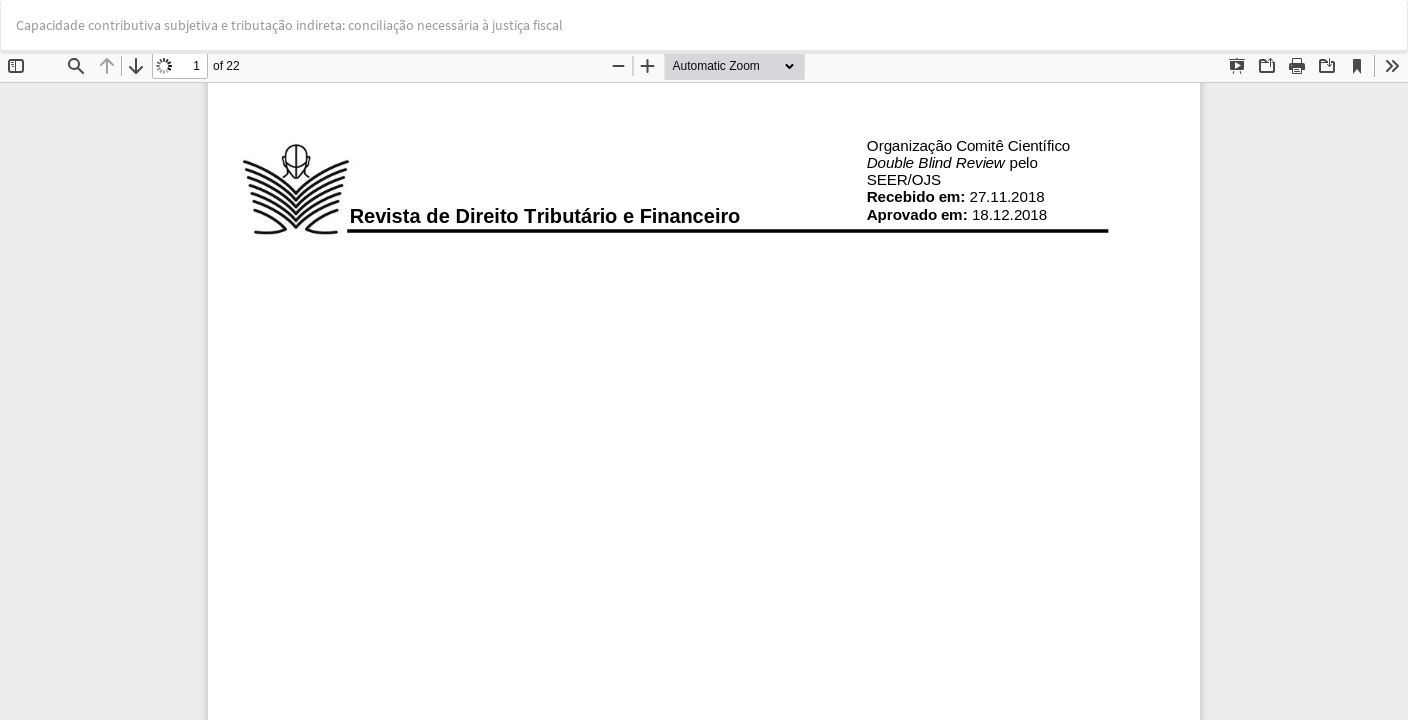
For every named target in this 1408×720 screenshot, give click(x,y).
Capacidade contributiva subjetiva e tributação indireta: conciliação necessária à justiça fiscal (289, 25)
